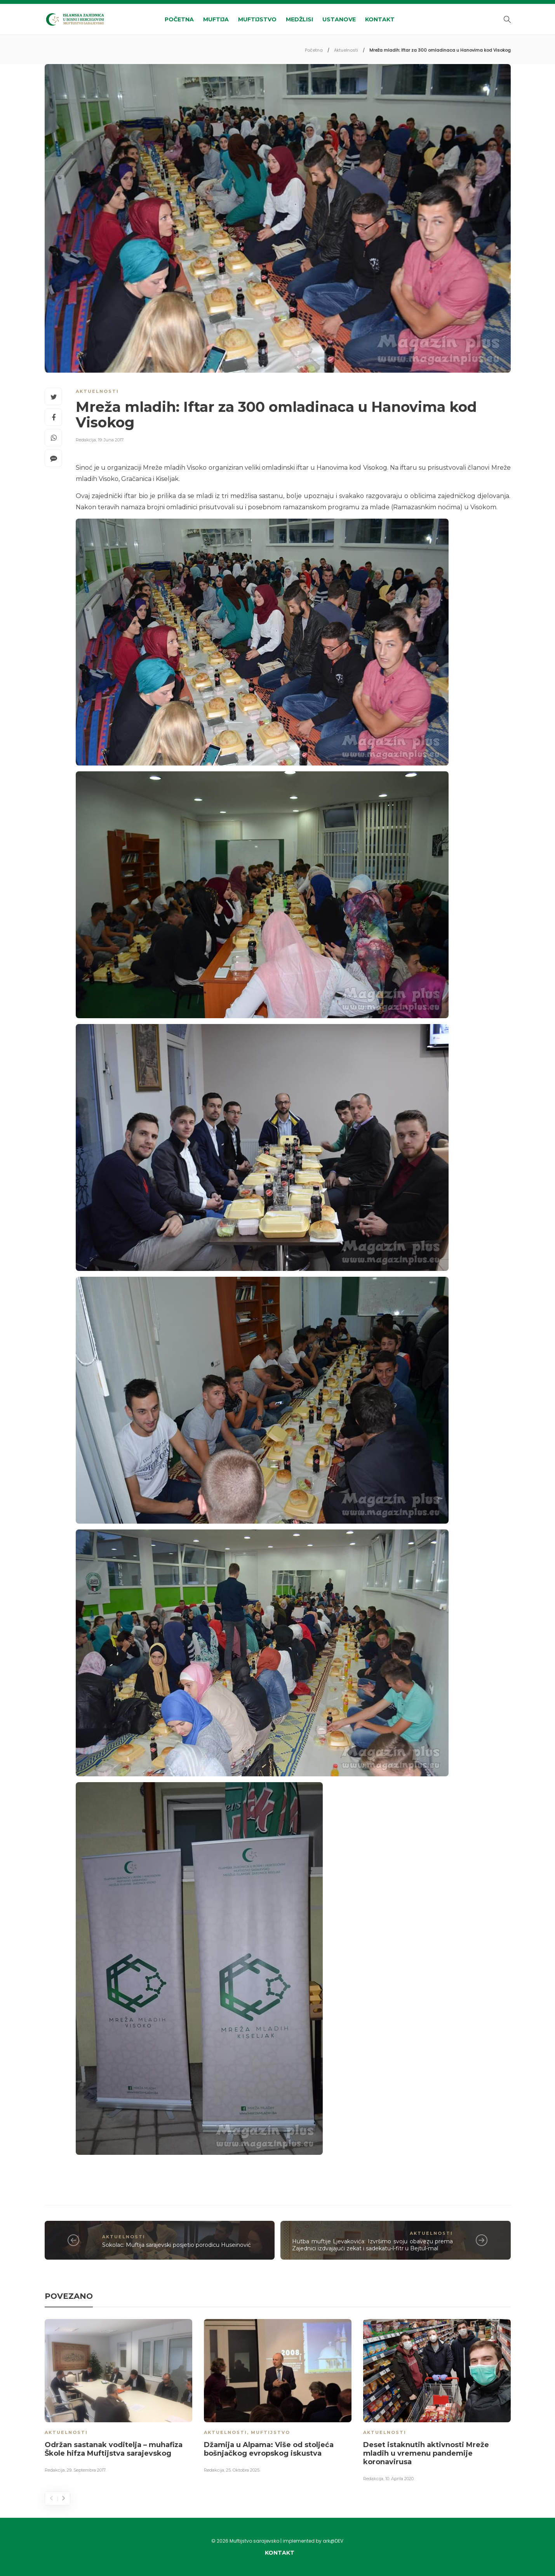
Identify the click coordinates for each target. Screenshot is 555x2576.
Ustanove (339, 19)
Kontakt (380, 19)
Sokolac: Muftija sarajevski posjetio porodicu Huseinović (176, 2244)
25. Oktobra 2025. (243, 2470)
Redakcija (86, 440)
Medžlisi (299, 19)
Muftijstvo (257, 19)
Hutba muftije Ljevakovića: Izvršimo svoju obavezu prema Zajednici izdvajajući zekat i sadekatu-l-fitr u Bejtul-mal (372, 2245)
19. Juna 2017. (111, 440)
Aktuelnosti (346, 50)
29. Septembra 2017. (86, 2470)
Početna (179, 19)
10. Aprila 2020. (399, 2478)
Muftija (216, 19)
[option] (118, 2397)
